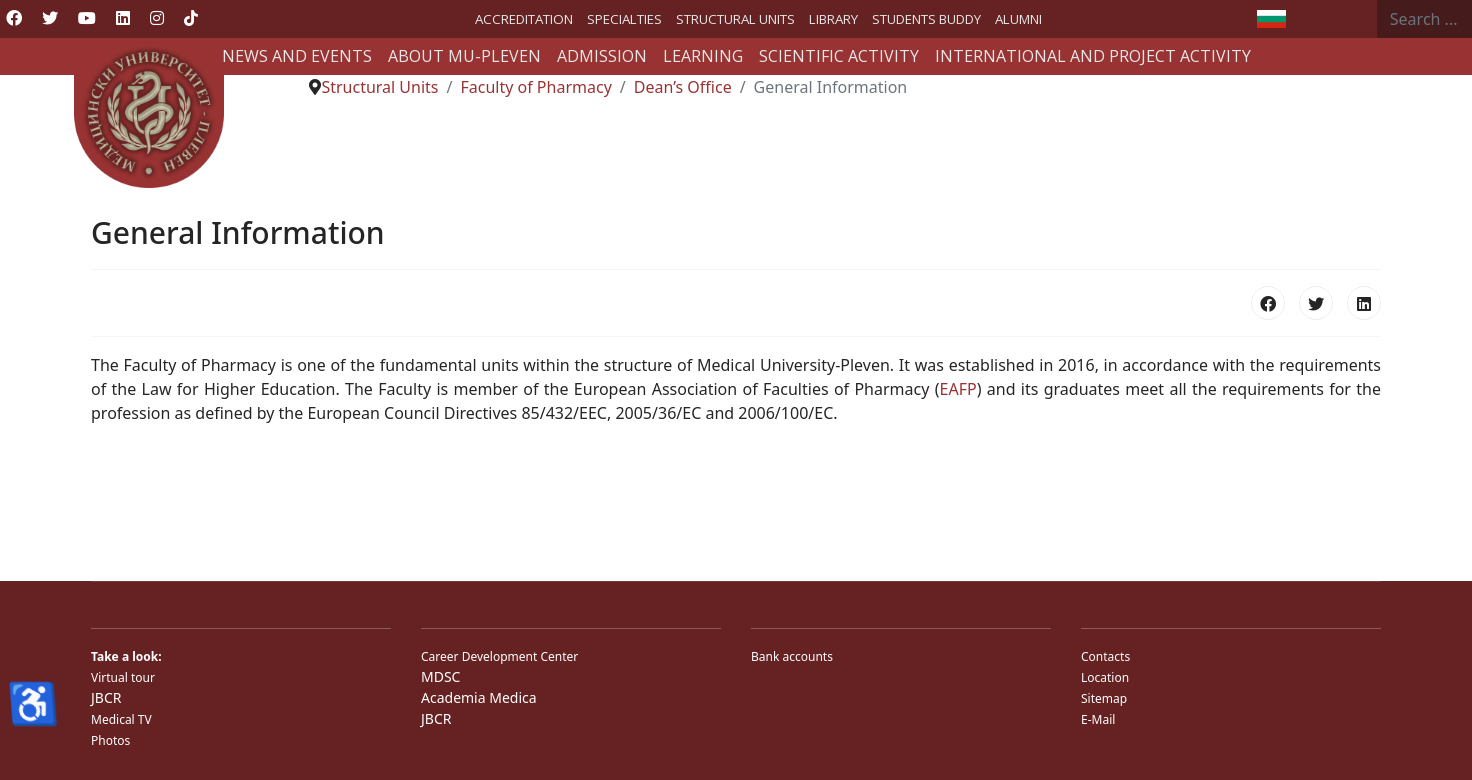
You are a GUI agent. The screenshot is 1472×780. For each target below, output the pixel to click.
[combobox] (1424, 19)
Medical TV (121, 719)
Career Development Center (499, 656)
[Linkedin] (123, 18)
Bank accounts (792, 656)
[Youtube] (87, 18)
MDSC (440, 676)
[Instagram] (157, 18)
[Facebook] (14, 18)
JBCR (106, 697)
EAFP (958, 389)
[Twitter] (50, 18)
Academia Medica (479, 697)
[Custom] (191, 18)
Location (1105, 677)
